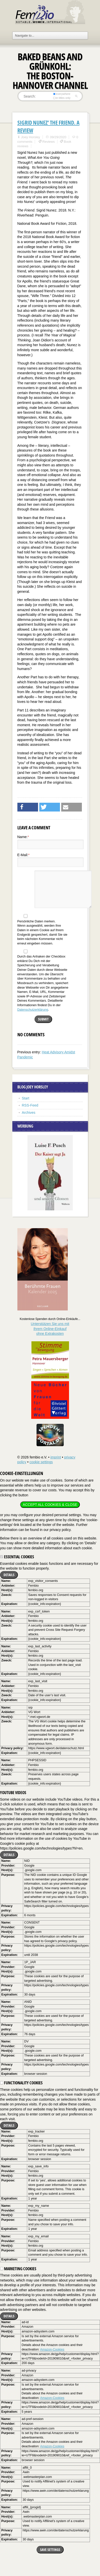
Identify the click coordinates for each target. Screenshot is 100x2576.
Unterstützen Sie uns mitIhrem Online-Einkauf (50, 1329)
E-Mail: (23, 855)
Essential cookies (17, 1557)
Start (25, 1098)
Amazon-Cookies (52, 2349)
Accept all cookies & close (50, 1505)
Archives (29, 1113)
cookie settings (41, 1462)
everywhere (61, 93)
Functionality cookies (21, 2083)
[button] (27, 807)
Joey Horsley (30, 137)
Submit (43, 1019)
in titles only (62, 97)
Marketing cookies (18, 2268)
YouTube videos (13, 1792)
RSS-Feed (30, 1105)
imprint (55, 1457)
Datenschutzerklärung (32, 1009)
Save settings (50, 2549)
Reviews (48, 141)
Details (9, 1574)
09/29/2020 (58, 137)
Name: (23, 837)
